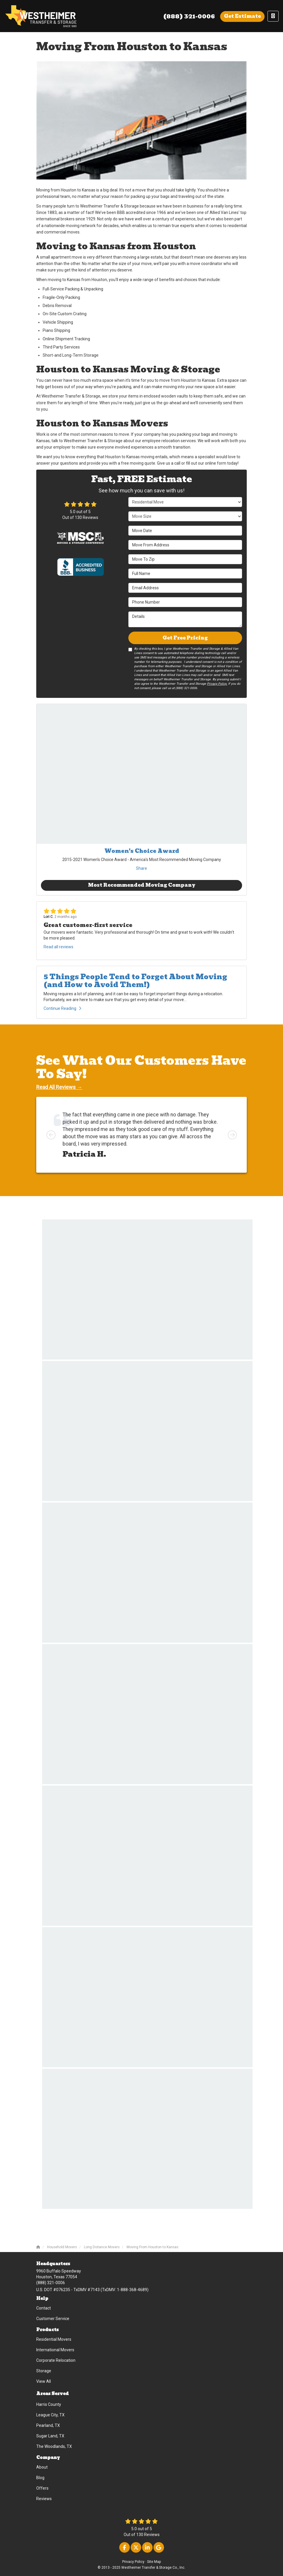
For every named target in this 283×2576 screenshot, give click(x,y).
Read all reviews (58, 946)
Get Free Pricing (185, 638)
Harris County (48, 2404)
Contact (43, 2308)
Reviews (44, 2498)
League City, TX (50, 2415)
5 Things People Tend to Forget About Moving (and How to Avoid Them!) (135, 980)
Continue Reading (62, 1008)
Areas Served (52, 2393)
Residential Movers (53, 2339)
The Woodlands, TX (54, 2446)
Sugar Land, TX (50, 2436)
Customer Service (52, 2318)
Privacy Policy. (217, 684)
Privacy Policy (133, 2562)
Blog (40, 2477)
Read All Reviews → (59, 1087)
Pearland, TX (48, 2425)
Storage (43, 2370)
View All (43, 2381)
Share (141, 868)
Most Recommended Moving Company (141, 885)
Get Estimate (242, 16)
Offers (42, 2488)
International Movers (55, 2349)
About (42, 2467)
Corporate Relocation (55, 2360)
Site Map (154, 2562)
